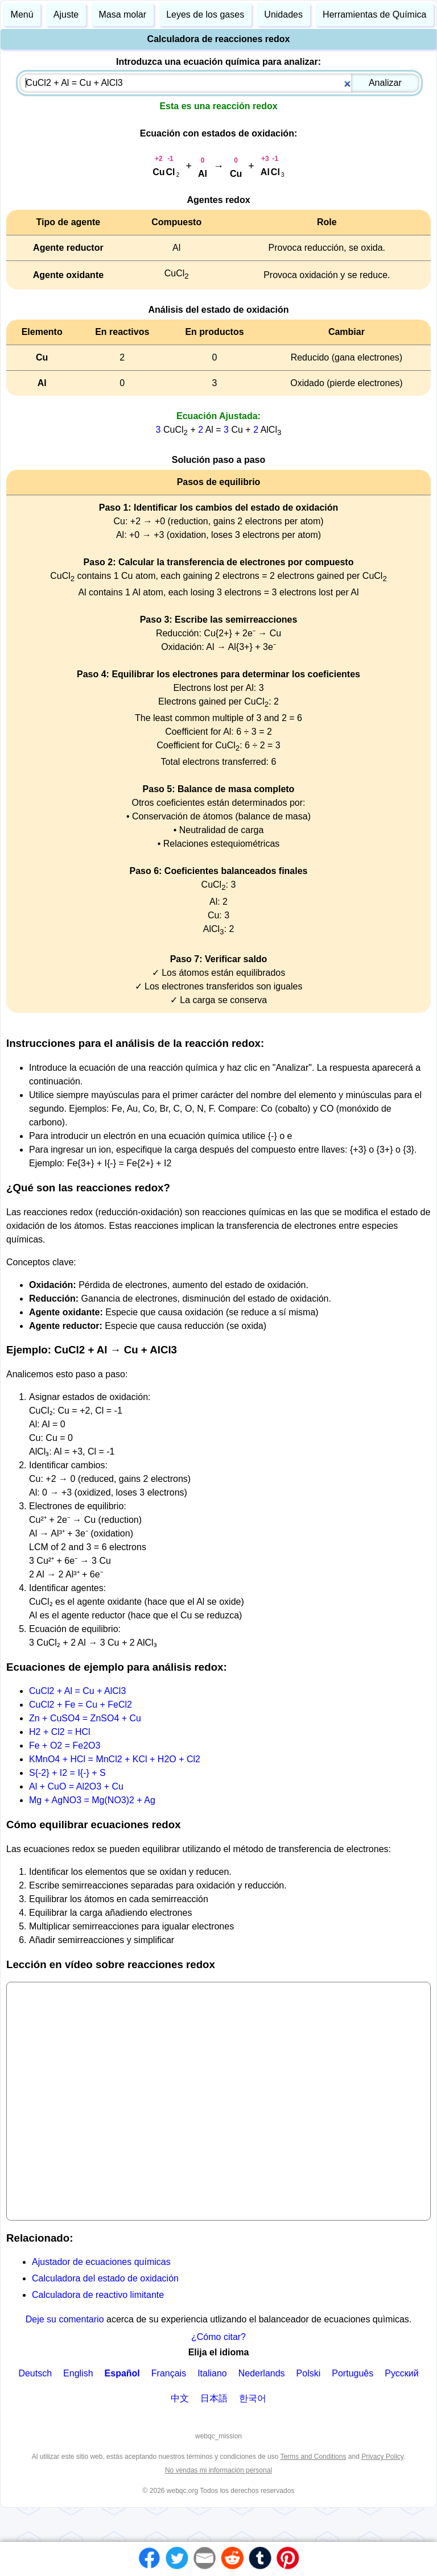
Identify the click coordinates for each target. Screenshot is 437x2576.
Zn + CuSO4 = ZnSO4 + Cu (85, 1718)
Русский (401, 2373)
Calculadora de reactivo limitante (98, 2295)
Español (122, 2373)
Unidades (283, 14)
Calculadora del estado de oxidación (105, 2278)
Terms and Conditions (313, 2457)
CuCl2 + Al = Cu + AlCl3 (77, 1691)
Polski (308, 2373)
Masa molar (122, 14)
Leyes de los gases (205, 14)
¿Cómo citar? (218, 2337)
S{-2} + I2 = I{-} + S (67, 1773)
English (78, 2373)
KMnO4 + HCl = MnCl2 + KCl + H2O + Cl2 (114, 1759)
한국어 (252, 2398)
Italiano (212, 2373)
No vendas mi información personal (218, 2470)
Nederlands (261, 2373)
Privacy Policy (382, 2457)
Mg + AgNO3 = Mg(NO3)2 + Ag (92, 1800)
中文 (180, 2398)
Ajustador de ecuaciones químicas (101, 2262)
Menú (22, 14)
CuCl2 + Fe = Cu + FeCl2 (80, 1704)
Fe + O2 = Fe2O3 (64, 1745)
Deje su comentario (65, 2319)
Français (168, 2373)
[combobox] (219, 83)
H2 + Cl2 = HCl (59, 1732)
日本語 (214, 2398)
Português (352, 2373)
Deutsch (35, 2373)
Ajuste (66, 14)
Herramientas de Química (374, 14)
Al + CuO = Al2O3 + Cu (76, 1786)
